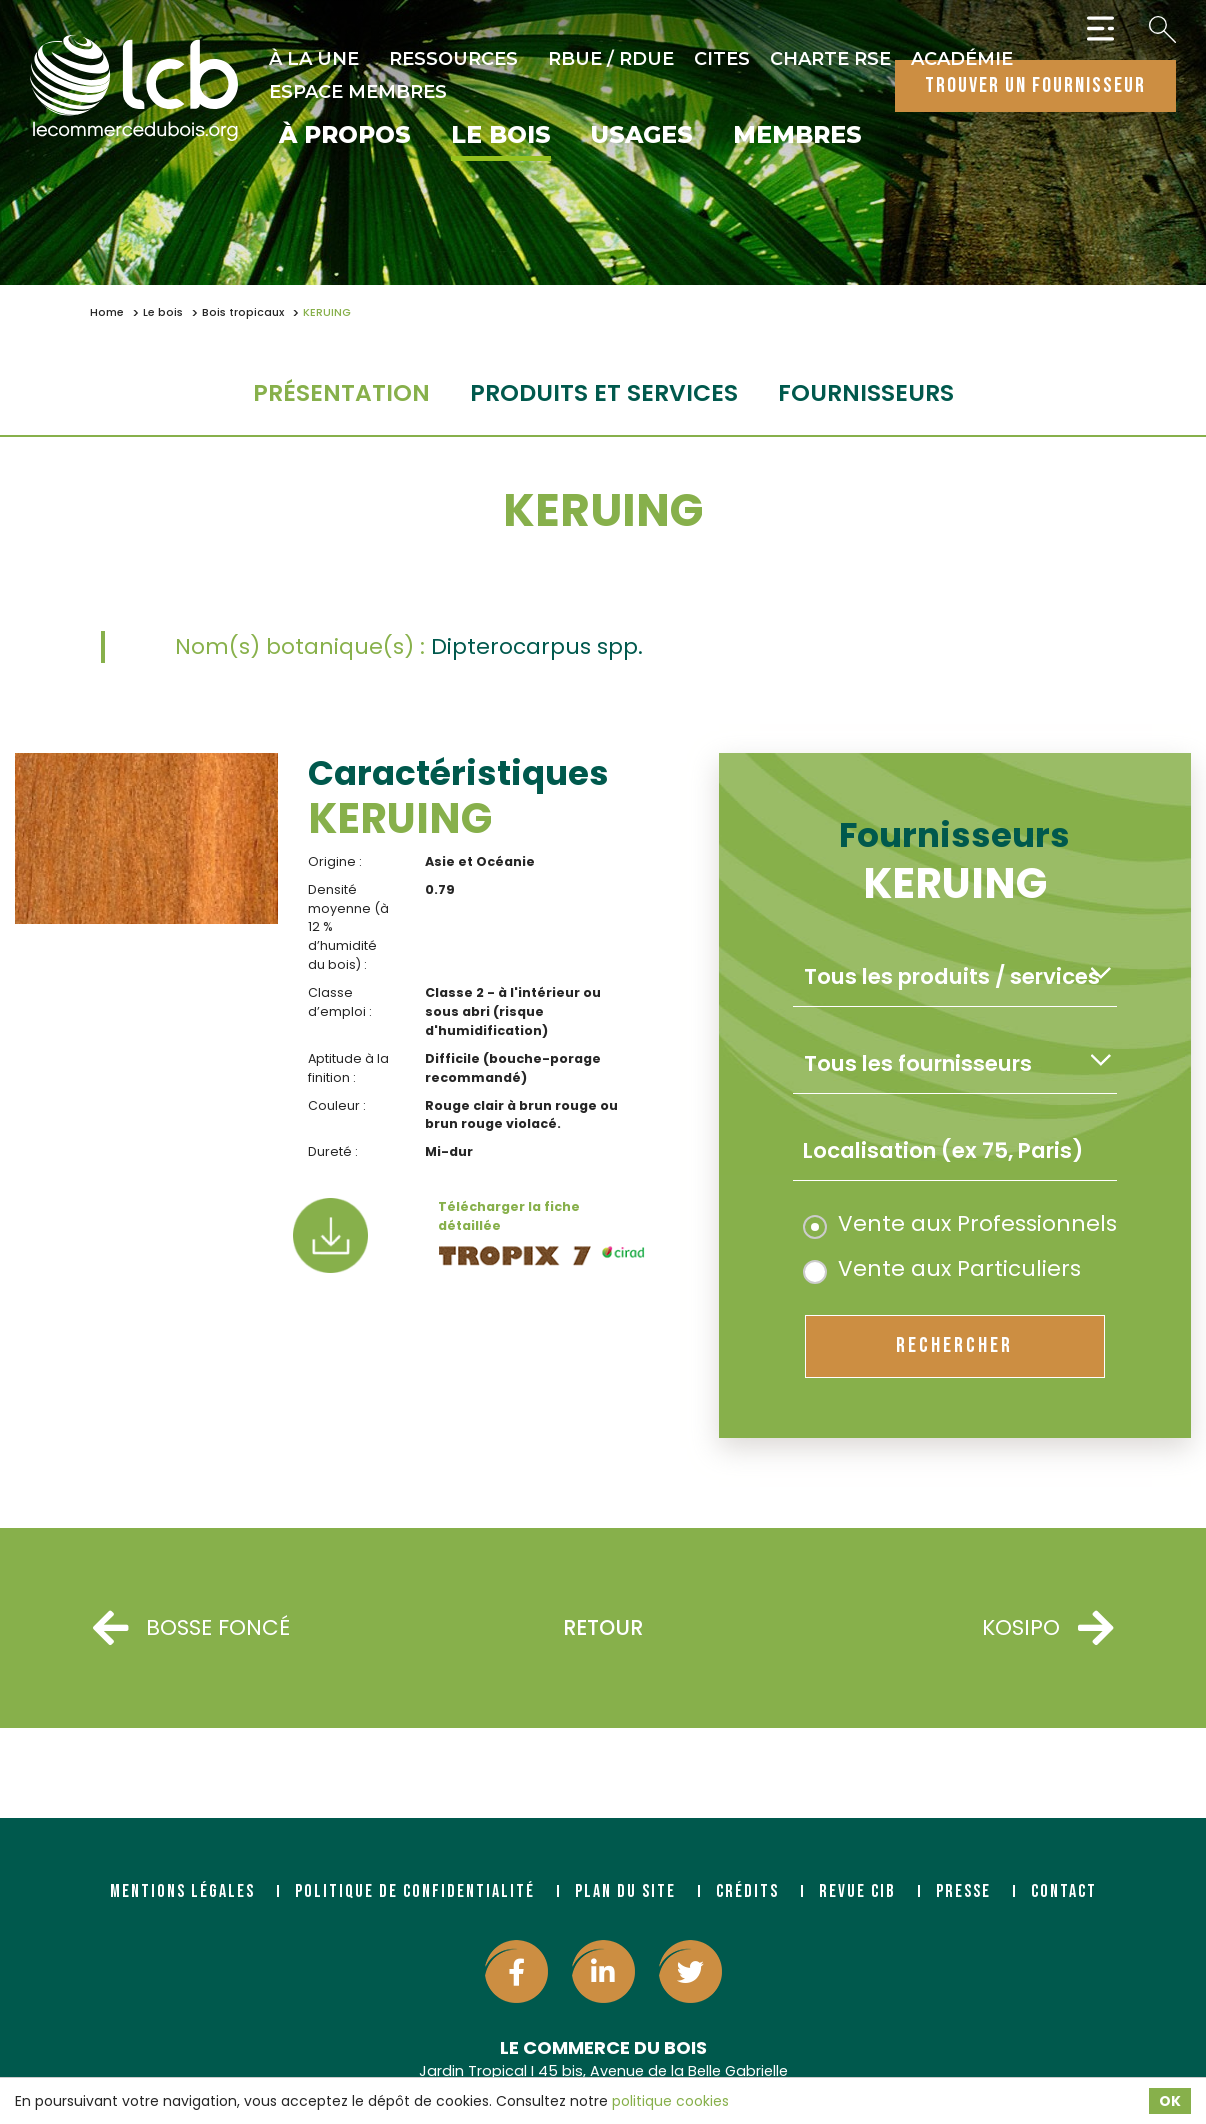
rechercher (954, 1345)
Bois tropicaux (243, 312)
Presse (963, 1891)
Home (107, 312)
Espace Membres (358, 92)
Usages (642, 136)
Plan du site (625, 1891)
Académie (962, 59)
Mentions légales (182, 1891)
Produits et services (604, 392)
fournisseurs (866, 392)
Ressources (453, 59)
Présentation (341, 392)
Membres (797, 136)
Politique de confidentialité (415, 1891)
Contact (1064, 1891)
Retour (603, 1627)
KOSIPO (1047, 1628)
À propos (345, 136)
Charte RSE (830, 59)
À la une (314, 59)
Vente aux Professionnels (960, 1223)
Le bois (501, 136)
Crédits (747, 1891)
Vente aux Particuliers (942, 1268)
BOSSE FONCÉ (191, 1628)
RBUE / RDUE (611, 59)
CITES (722, 59)
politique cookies (670, 2101)
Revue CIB (857, 1891)
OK (1170, 2101)
